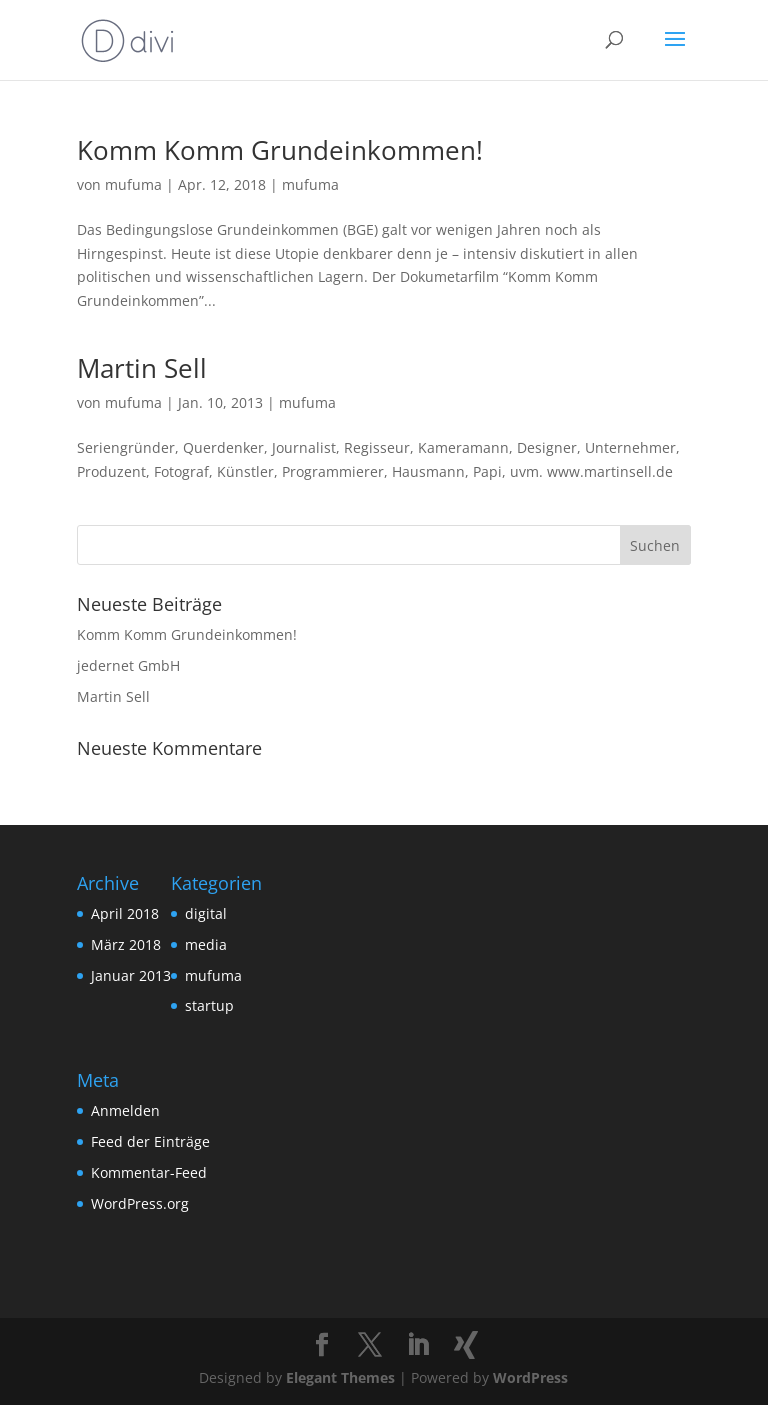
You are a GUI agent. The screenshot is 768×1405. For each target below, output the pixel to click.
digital (206, 913)
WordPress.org (140, 1203)
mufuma (133, 184)
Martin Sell (142, 368)
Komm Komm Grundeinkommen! (280, 150)
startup (209, 1005)
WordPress (530, 1377)
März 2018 (126, 944)
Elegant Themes (340, 1377)
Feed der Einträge (150, 1141)
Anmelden (125, 1110)
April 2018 (125, 913)
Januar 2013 (131, 975)
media (206, 944)
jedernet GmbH (128, 665)
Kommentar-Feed (149, 1172)
